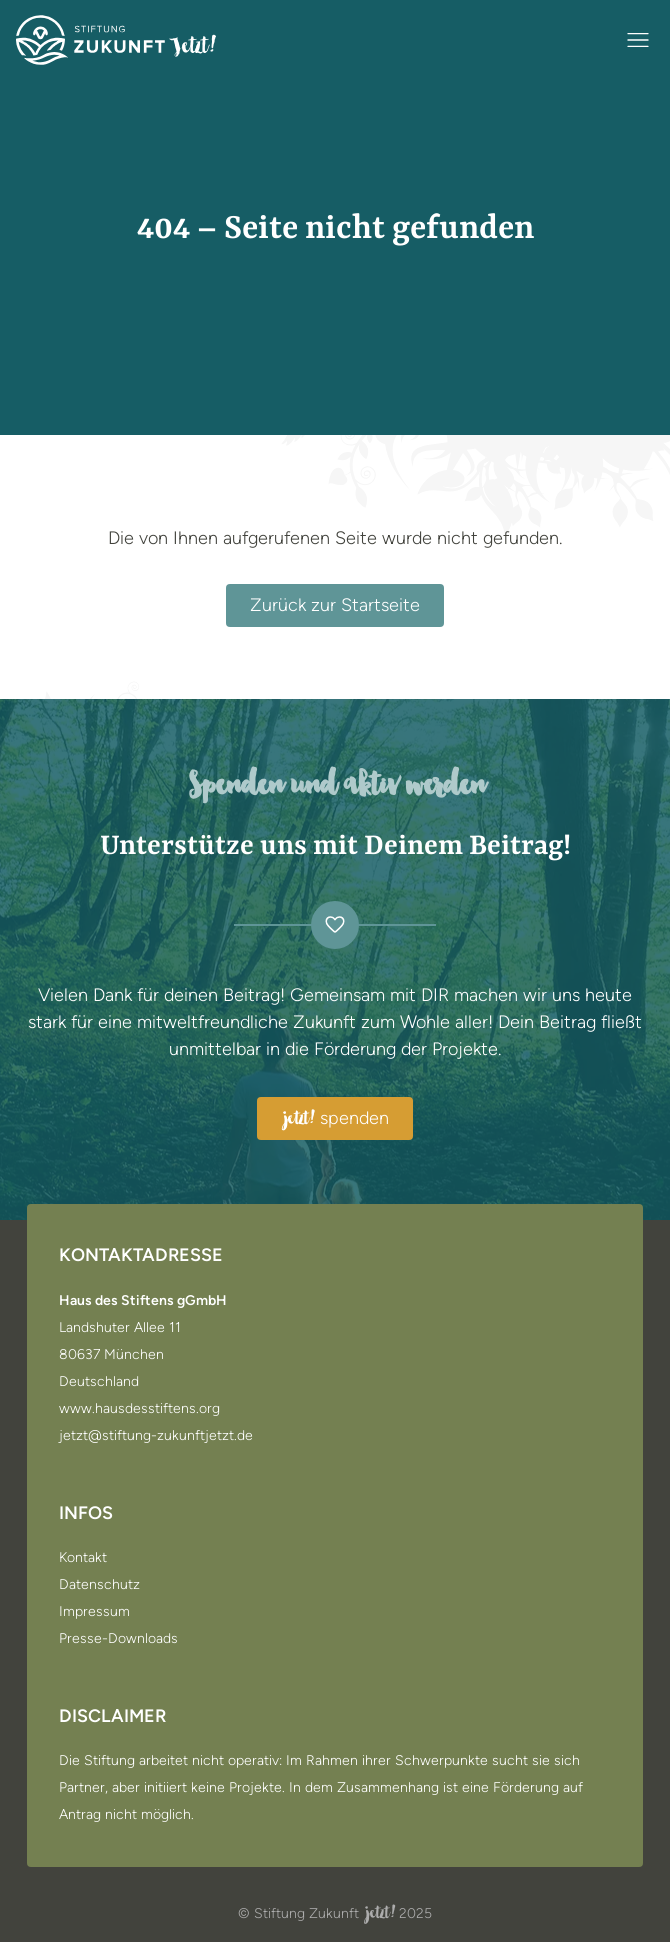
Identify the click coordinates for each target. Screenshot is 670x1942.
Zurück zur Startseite (335, 605)
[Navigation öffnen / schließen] (638, 40)
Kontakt (83, 1558)
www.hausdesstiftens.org (139, 1409)
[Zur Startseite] (116, 40)
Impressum (94, 1612)
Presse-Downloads (118, 1639)
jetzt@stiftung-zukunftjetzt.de (156, 1436)
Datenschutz (99, 1585)
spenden (335, 1119)
